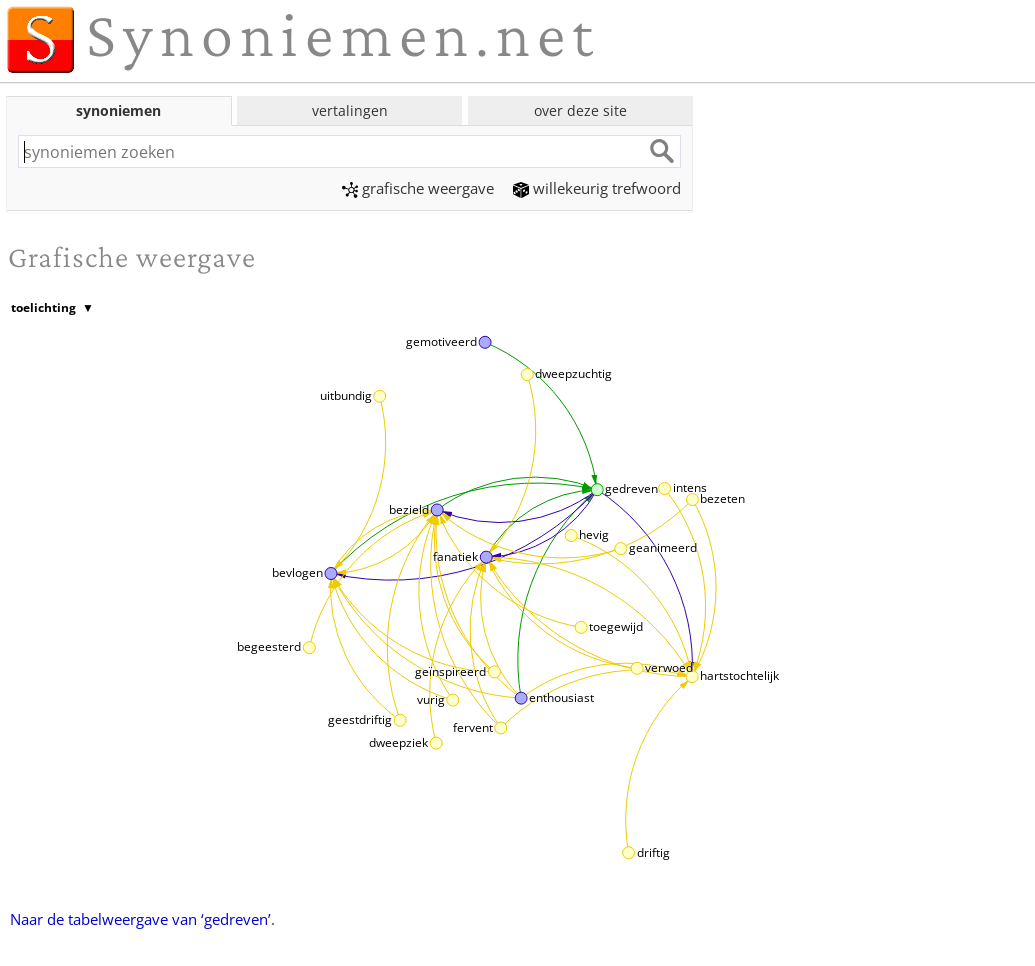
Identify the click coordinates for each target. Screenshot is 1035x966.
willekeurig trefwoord (597, 188)
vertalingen (350, 110)
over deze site (580, 110)
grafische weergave (418, 188)
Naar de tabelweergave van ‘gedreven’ (140, 919)
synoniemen (118, 110)
